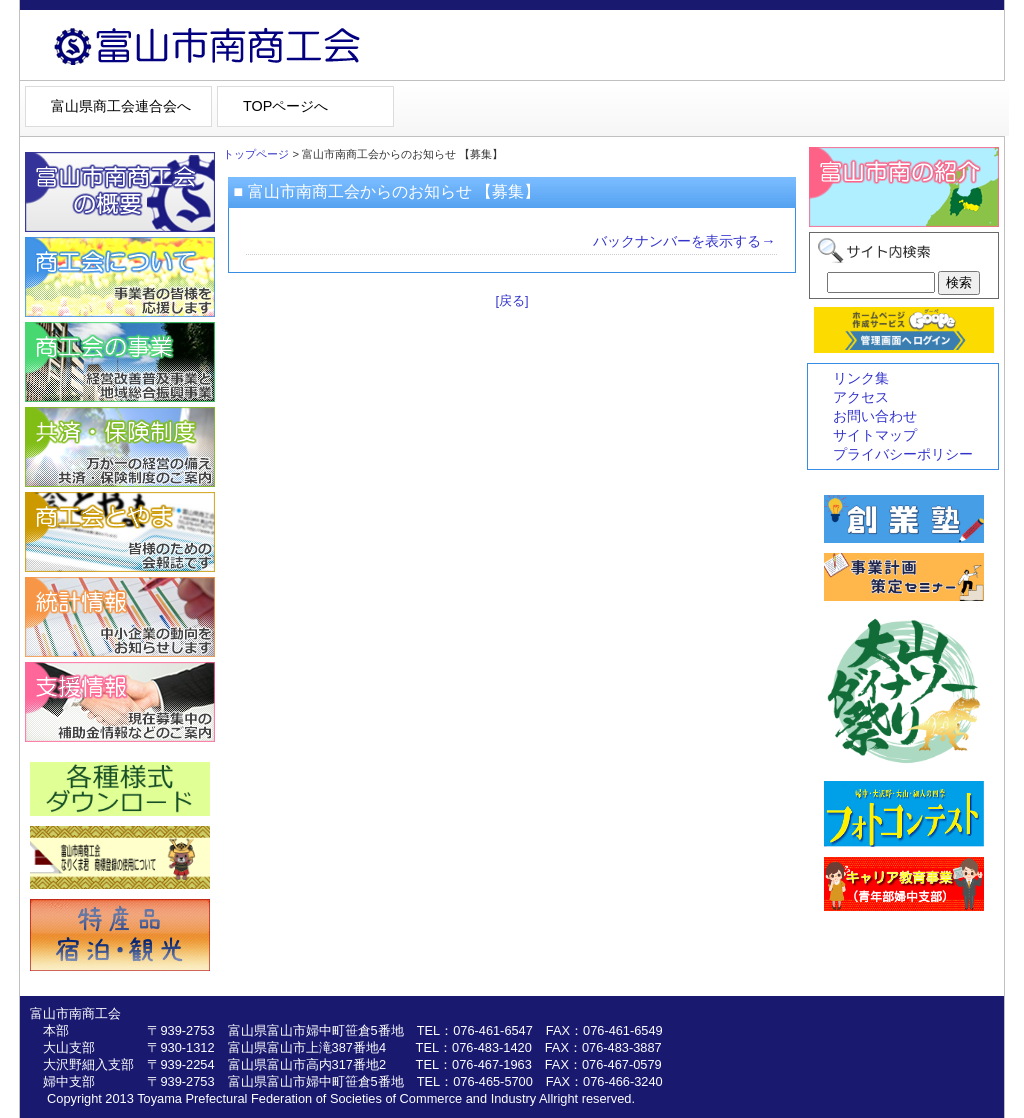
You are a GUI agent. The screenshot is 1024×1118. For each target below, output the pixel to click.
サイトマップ (875, 435)
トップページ (256, 154)
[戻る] (511, 300)
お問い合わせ (875, 416)
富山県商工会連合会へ (121, 106)
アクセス (861, 397)
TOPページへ (285, 106)
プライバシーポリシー (903, 454)
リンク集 (861, 378)
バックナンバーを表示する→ (684, 241)
